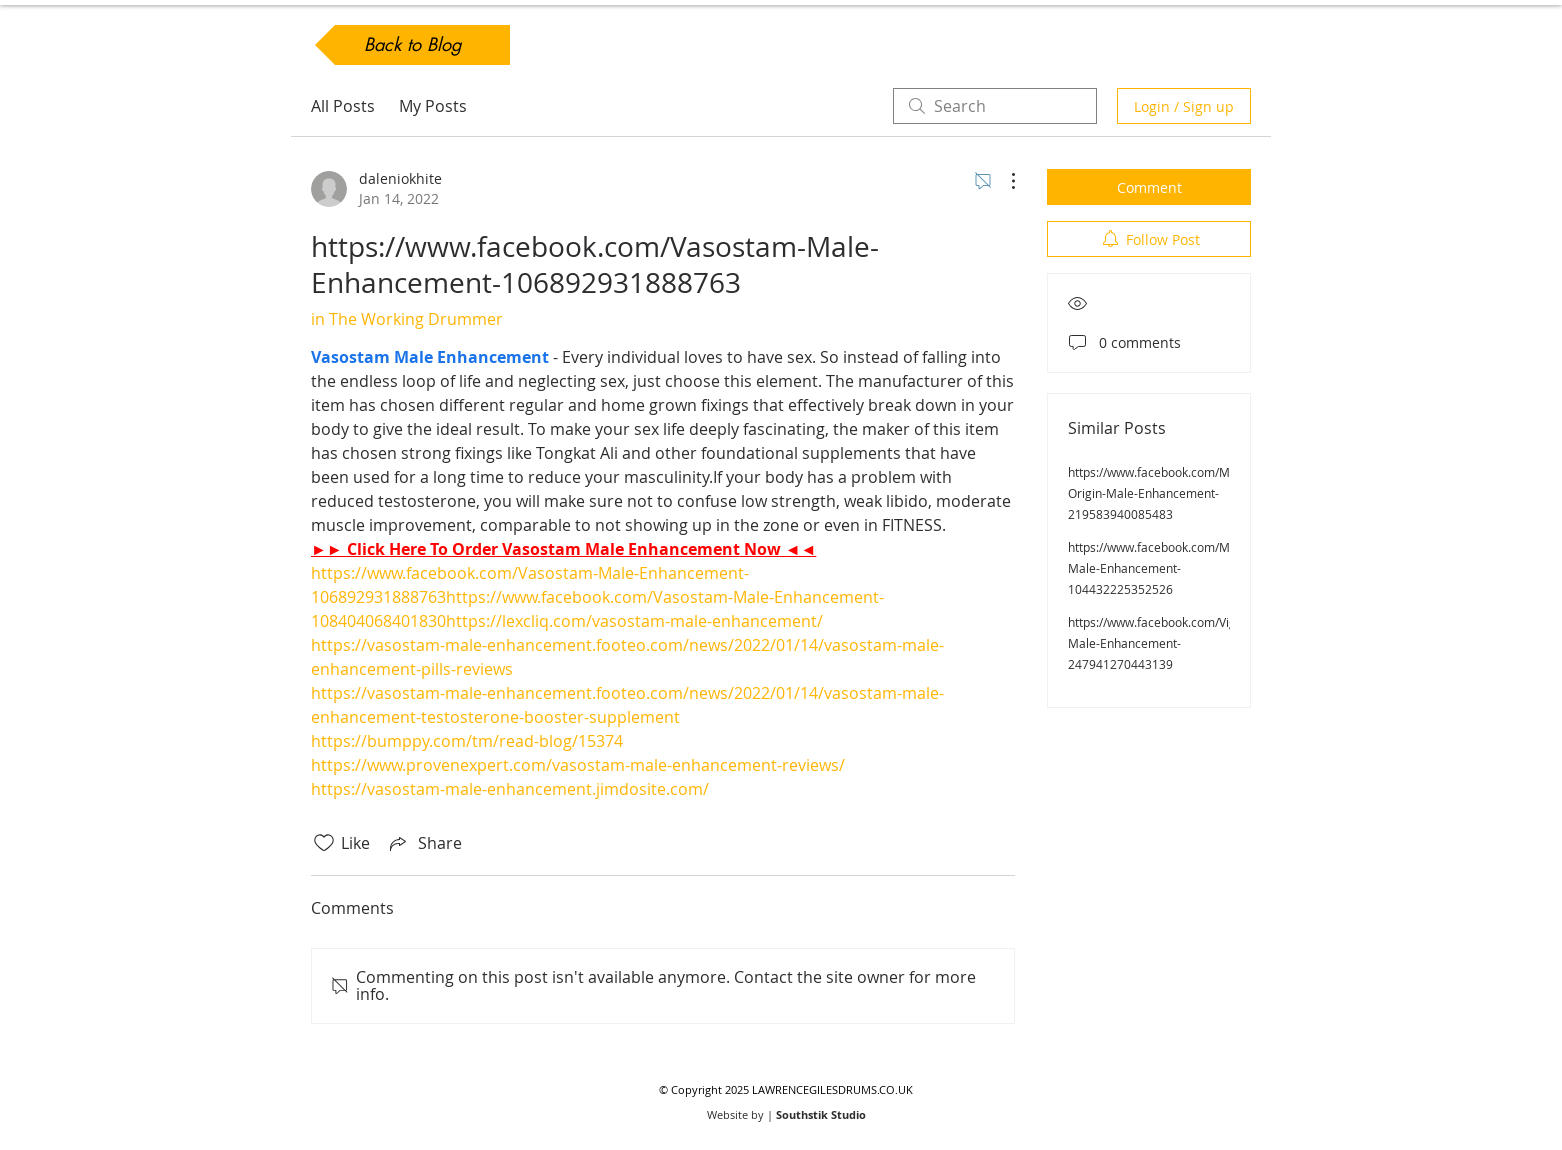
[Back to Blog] (412, 45)
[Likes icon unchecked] (324, 843)
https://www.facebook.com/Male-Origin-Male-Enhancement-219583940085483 (1159, 493)
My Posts (433, 106)
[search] (995, 106)
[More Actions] (1003, 181)
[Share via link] (424, 843)
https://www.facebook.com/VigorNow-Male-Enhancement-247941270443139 (1172, 643)
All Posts (343, 106)
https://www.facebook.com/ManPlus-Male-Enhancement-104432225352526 (1169, 568)
